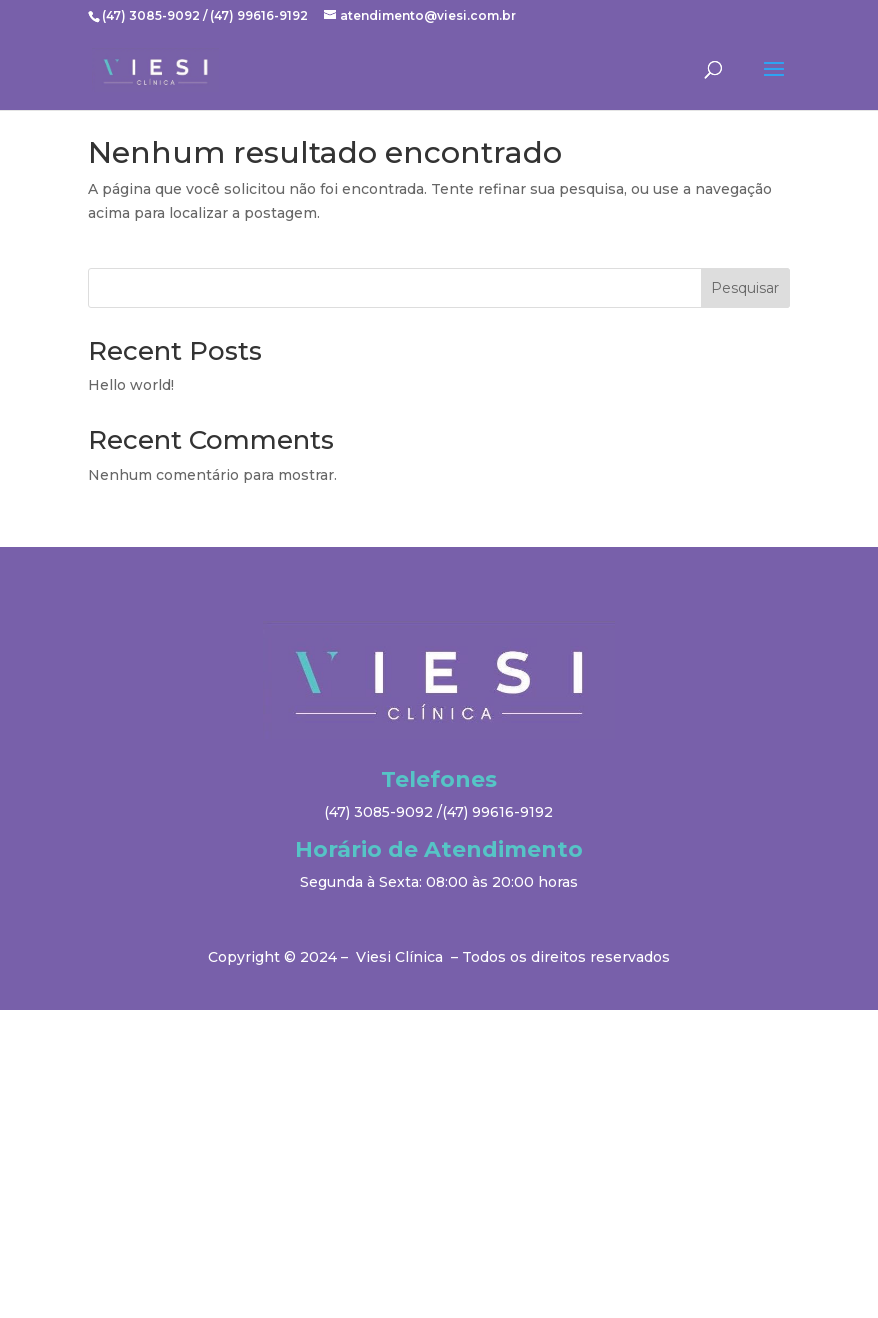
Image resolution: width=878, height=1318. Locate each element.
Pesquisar (745, 288)
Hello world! (131, 385)
